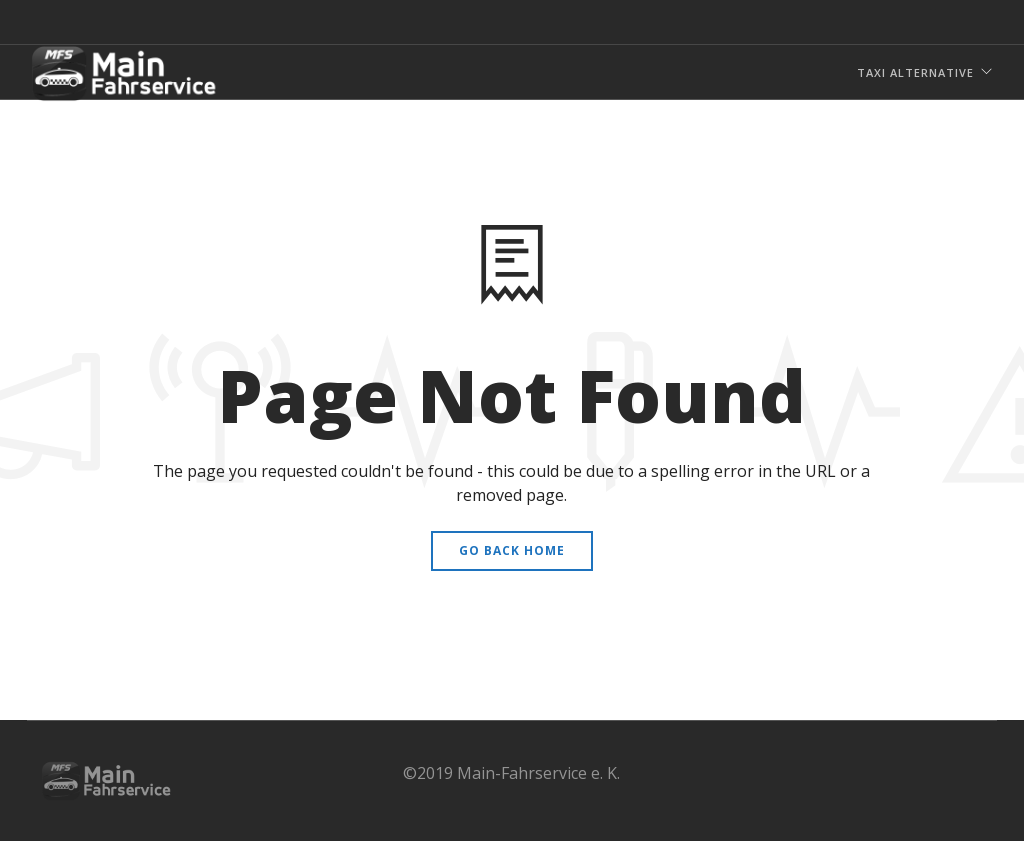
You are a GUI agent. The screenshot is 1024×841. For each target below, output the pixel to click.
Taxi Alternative (915, 72)
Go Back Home (512, 550)
